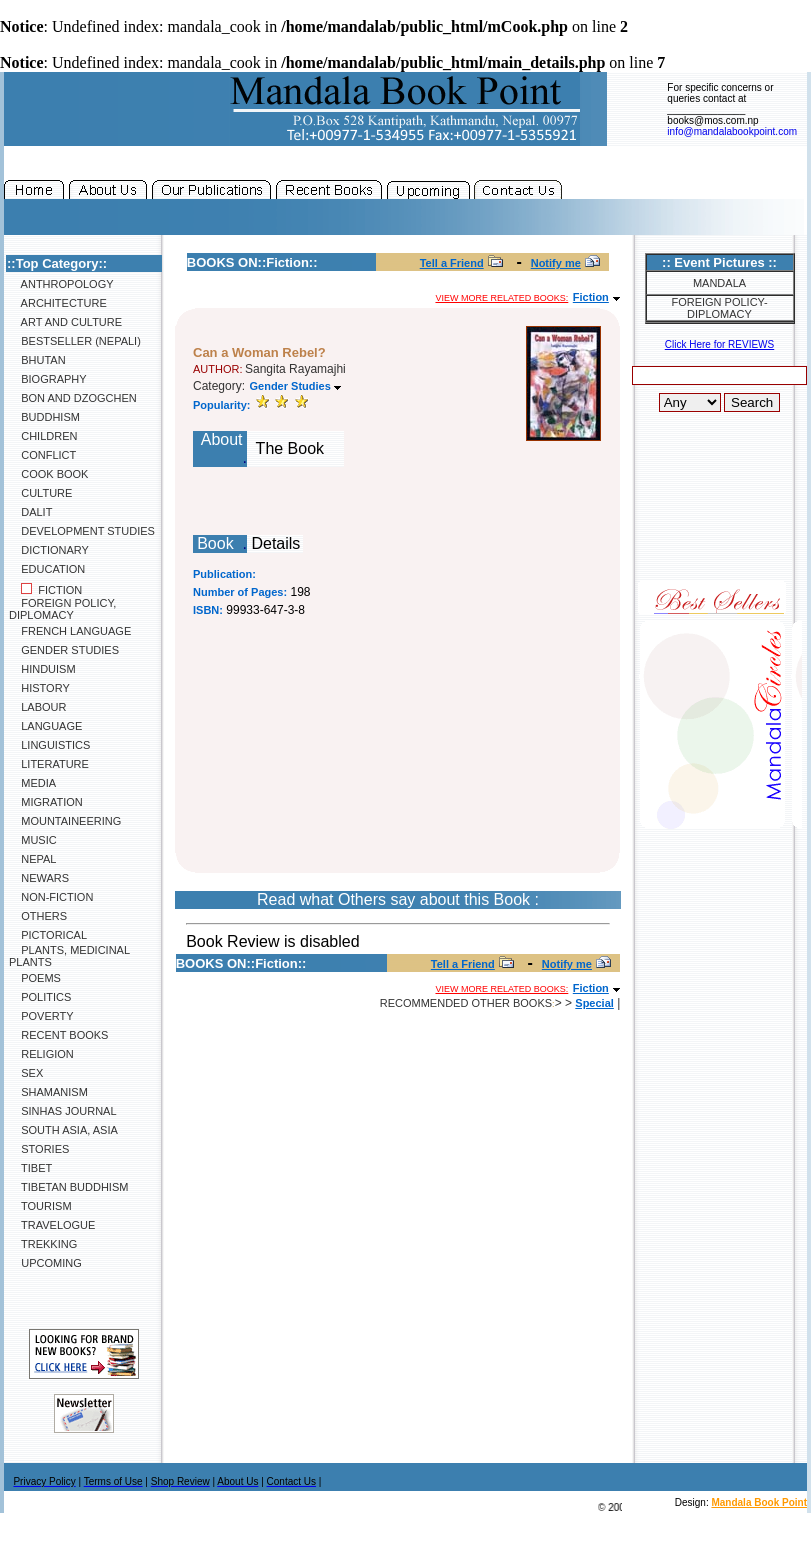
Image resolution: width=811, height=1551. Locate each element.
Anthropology (61, 284)
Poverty (41, 1016)
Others (38, 916)
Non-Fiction (51, 897)
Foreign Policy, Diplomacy (62, 609)
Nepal (32, 859)
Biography (48, 379)
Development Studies (82, 531)
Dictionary (49, 550)
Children (43, 436)
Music (33, 840)
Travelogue (52, 1225)
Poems (35, 978)
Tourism (40, 1206)
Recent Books (58, 1035)
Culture (40, 493)
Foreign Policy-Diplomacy (719, 308)
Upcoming (45, 1263)
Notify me (556, 263)
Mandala (719, 283)
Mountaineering (65, 821)
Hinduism (42, 669)
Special (594, 1003)
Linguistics (49, 745)
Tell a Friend (452, 263)
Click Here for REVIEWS (719, 344)
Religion (41, 1054)
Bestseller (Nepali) (75, 341)
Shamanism (48, 1092)
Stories (39, 1149)
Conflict (42, 455)
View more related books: (501, 298)
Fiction (45, 590)
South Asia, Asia (63, 1130)
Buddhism (44, 417)
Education (47, 569)
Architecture (58, 303)
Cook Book (48, 474)
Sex (26, 1073)
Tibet (30, 1168)
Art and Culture (65, 322)
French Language (70, 631)
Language (45, 726)
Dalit (30, 512)
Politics (40, 997)
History (39, 688)
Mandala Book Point (759, 1502)
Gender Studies (64, 650)
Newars (39, 878)
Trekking (43, 1244)
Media (32, 783)
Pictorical (48, 935)
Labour (37, 707)
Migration (46, 802)
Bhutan (37, 360)
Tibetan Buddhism (68, 1187)
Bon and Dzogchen (73, 398)
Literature (49, 764)
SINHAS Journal (63, 1111)
